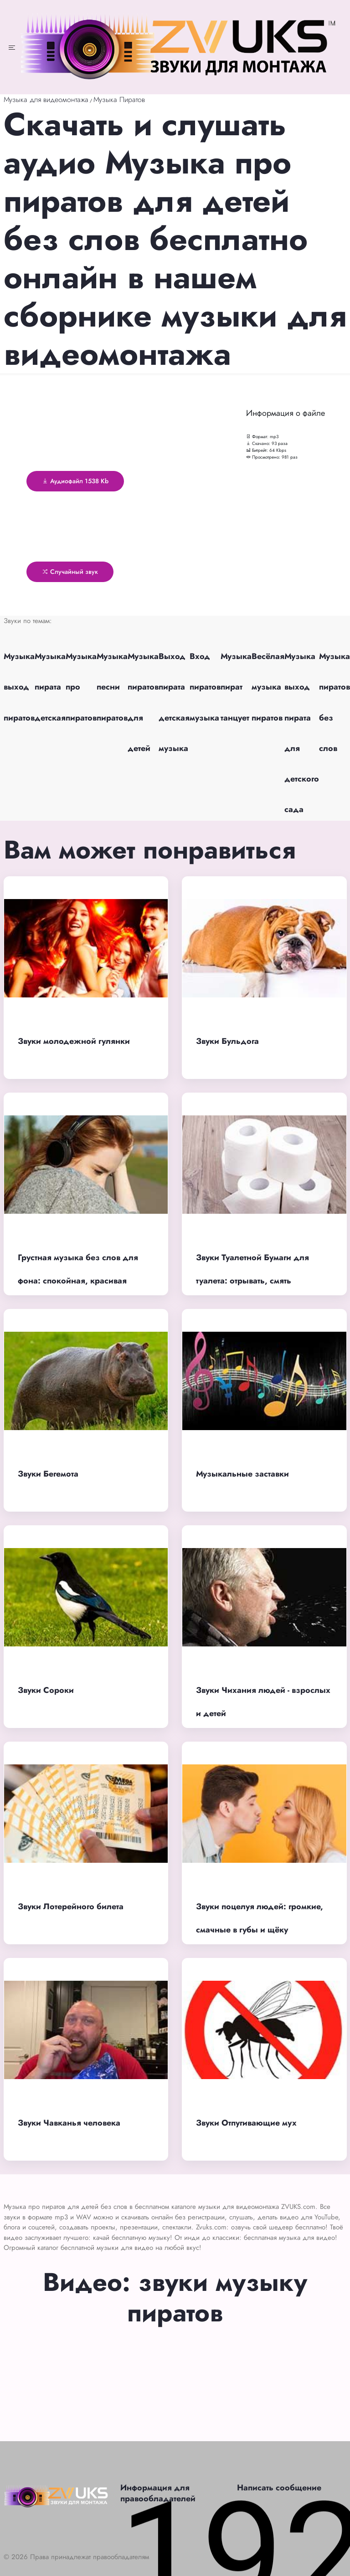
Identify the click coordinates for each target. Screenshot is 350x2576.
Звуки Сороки (46, 1690)
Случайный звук (70, 571)
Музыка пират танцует (236, 686)
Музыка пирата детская (50, 686)
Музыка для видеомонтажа (46, 99)
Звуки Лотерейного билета (71, 1906)
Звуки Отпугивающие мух (246, 2123)
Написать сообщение (279, 2488)
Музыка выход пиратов (19, 686)
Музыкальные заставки (242, 1474)
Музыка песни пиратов (112, 686)
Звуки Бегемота (48, 1474)
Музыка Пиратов (119, 99)
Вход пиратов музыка (205, 686)
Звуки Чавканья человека (69, 2123)
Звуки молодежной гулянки (74, 1041)
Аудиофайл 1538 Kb (75, 481)
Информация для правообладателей (158, 2493)
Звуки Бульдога (227, 1041)
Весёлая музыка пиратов (268, 686)
